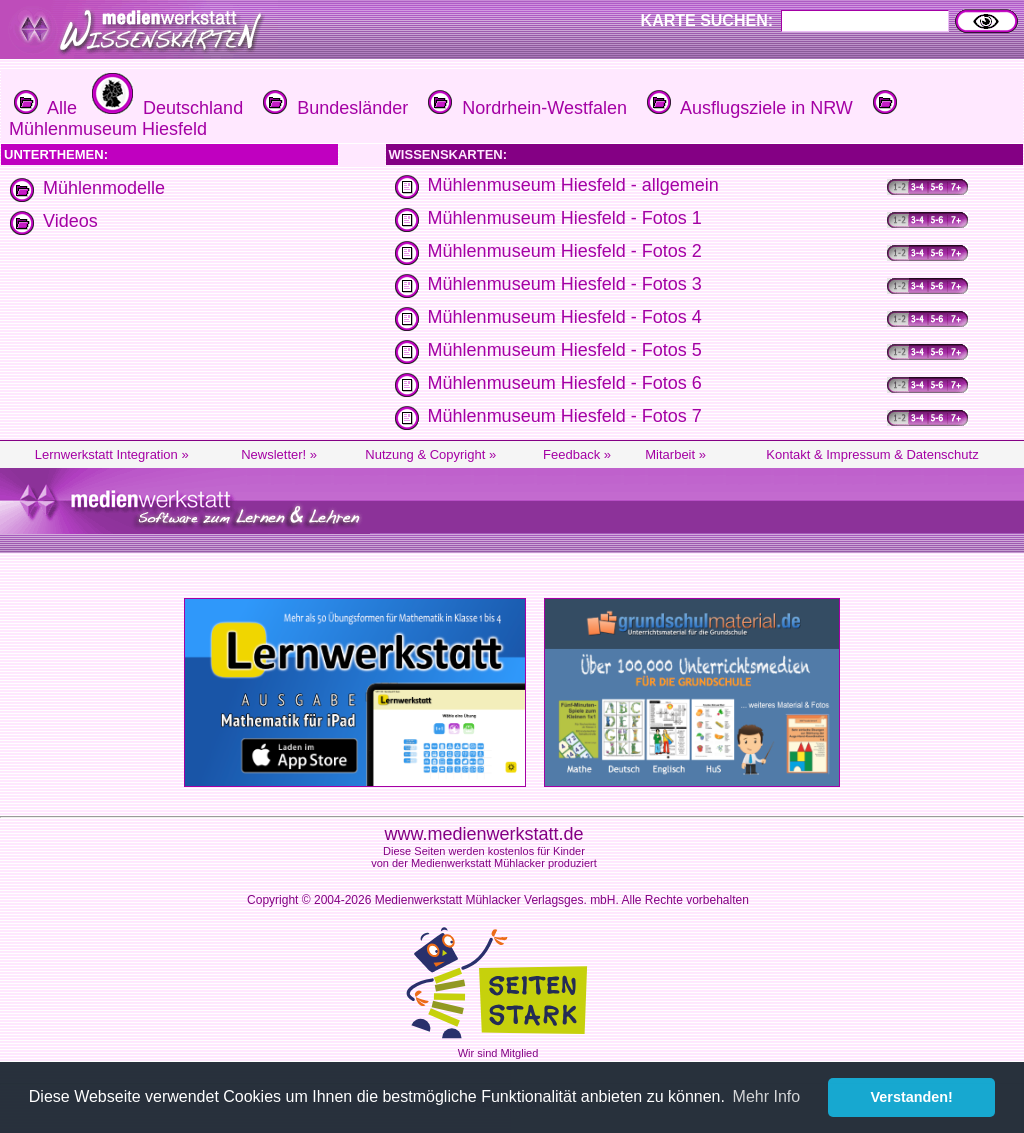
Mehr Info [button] (767, 1096)
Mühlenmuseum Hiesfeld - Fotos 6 (565, 383)
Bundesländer (333, 108)
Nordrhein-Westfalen (525, 108)
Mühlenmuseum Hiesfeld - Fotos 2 (565, 251)
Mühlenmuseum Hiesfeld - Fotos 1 (565, 218)
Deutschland (165, 108)
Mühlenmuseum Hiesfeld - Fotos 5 (565, 350)
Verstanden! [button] (912, 1097)
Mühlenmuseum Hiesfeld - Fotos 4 (565, 317)
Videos (70, 221)
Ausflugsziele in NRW (747, 108)
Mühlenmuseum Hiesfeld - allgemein (573, 185)
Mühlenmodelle (104, 188)
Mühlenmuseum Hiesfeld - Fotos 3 (565, 284)
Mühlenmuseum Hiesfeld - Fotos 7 (565, 416)
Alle (45, 108)
